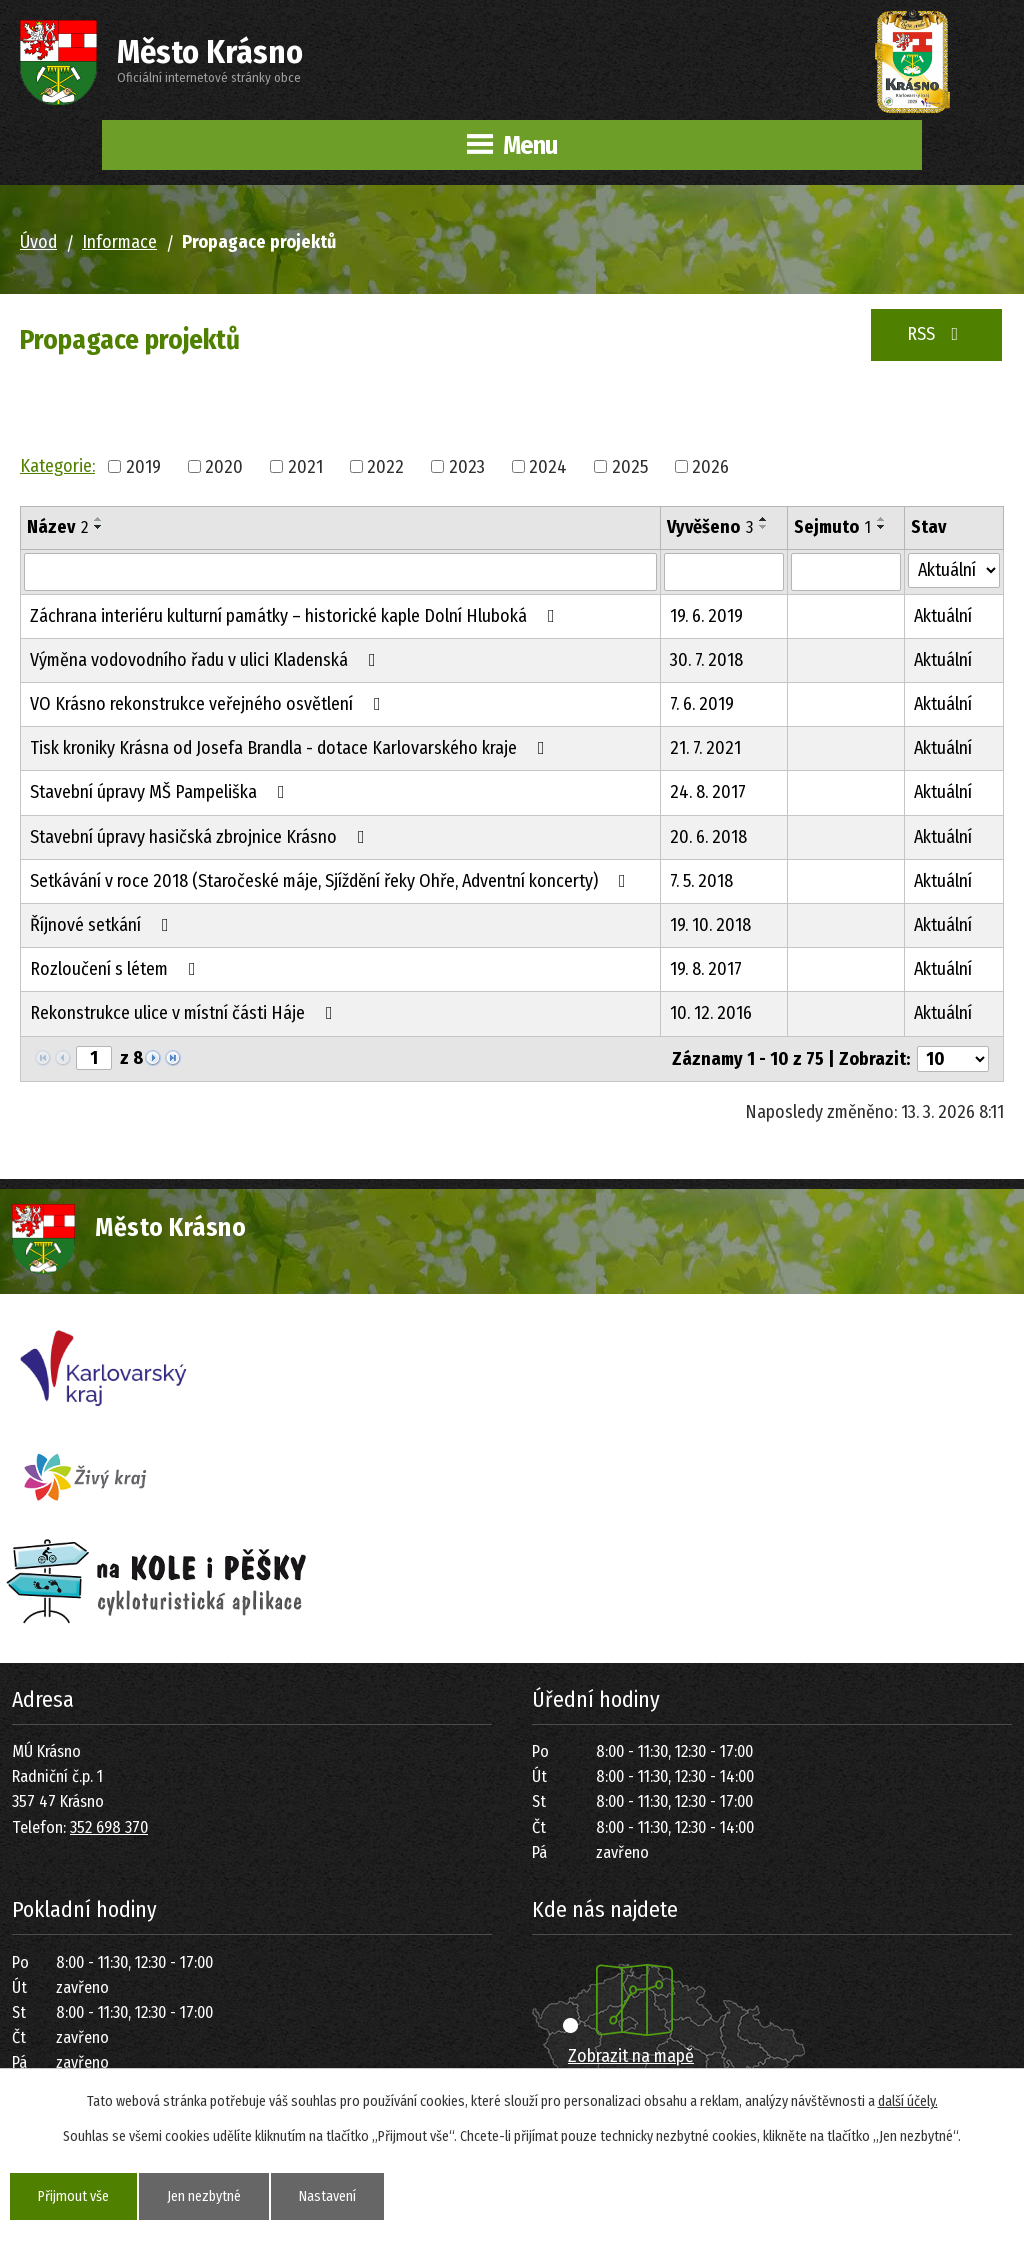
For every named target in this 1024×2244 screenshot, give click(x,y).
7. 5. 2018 (701, 881)
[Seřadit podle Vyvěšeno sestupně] (764, 527)
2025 (630, 466)
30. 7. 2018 (706, 660)
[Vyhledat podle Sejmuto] (846, 572)
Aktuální (943, 616)
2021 (305, 466)
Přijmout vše (73, 2196)
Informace (119, 242)
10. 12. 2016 (711, 1013)
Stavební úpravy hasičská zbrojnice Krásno (201, 837)
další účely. (908, 2101)
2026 (710, 466)
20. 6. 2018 (708, 837)
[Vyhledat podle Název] (340, 572)
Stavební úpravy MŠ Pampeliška (161, 792)
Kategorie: (57, 466)
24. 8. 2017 (708, 792)
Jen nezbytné (204, 2196)
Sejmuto (832, 527)
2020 (224, 466)
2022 (385, 466)
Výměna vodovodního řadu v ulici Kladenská (207, 660)
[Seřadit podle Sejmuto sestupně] (882, 527)
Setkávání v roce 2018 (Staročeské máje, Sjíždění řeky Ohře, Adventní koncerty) (332, 881)
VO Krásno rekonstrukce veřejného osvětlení (209, 704)
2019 (143, 466)
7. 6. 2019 (702, 704)
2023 (467, 466)
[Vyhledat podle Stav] (954, 570)
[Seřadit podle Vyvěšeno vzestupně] (764, 519)
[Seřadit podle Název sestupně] (99, 527)
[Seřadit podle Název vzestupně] (99, 519)
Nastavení (327, 2196)
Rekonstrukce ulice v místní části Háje (185, 1013)
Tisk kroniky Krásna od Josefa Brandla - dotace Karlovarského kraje (291, 748)
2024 (548, 466)
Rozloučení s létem (117, 969)
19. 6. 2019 (706, 616)
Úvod (38, 242)
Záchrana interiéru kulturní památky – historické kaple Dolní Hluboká (296, 616)
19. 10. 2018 (710, 925)
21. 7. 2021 (705, 748)
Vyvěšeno (710, 527)
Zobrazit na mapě (631, 2056)
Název (57, 527)
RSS (937, 334)
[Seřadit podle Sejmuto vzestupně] (882, 519)
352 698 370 (109, 1827)
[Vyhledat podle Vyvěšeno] (724, 572)
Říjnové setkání (103, 925)
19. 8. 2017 (706, 969)
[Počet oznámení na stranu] (953, 1059)
